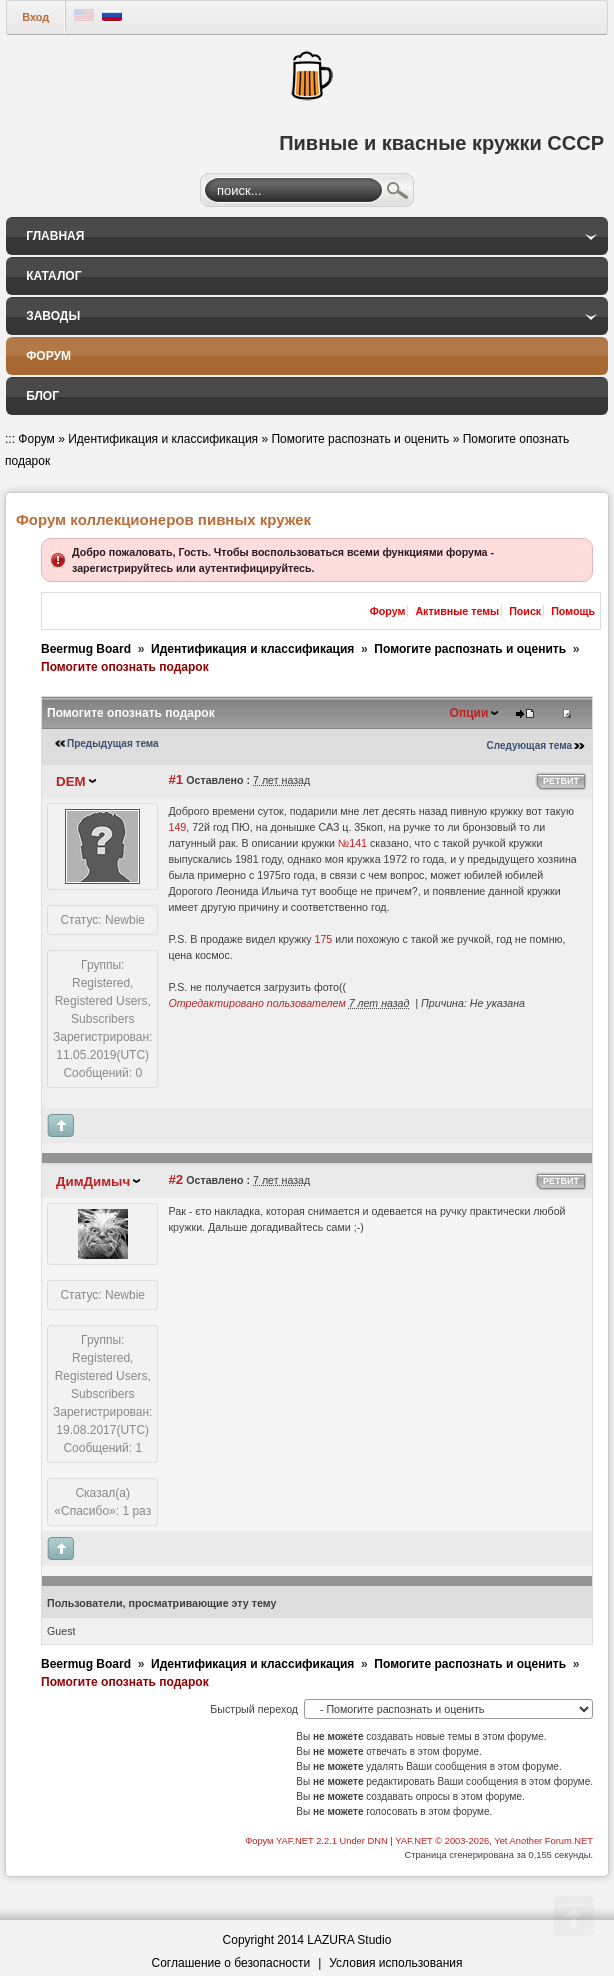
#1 (175, 779)
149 (177, 827)
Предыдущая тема (113, 743)
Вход (35, 17)
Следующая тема (529, 745)
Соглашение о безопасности (231, 1963)
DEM (71, 781)
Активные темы (457, 611)
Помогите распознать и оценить (360, 439)
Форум (36, 439)
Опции (469, 713)
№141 (352, 843)
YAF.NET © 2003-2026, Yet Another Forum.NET (494, 1841)
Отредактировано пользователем (256, 1003)
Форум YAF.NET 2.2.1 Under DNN (317, 1841)
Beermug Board (86, 649)
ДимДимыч (93, 1181)
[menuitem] (307, 236)
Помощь (573, 611)
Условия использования (395, 1963)
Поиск (398, 193)
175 (324, 939)
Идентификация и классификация (163, 439)
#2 (175, 1179)
